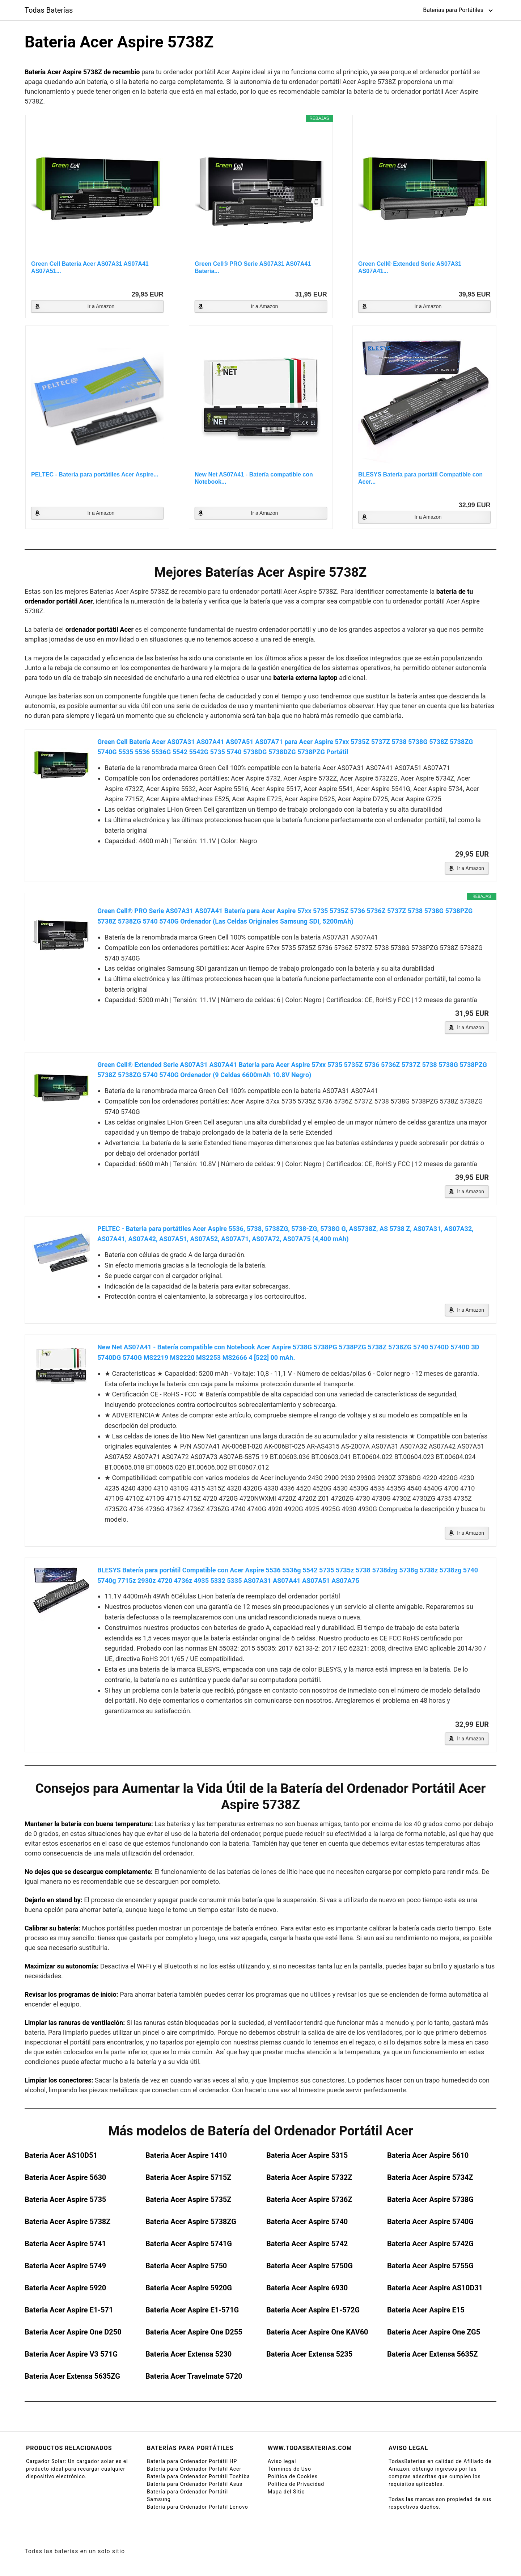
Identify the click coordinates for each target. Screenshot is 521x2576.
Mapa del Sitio (286, 2492)
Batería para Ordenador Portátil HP (192, 2461)
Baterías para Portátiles (453, 10)
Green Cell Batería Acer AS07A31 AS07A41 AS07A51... (90, 267)
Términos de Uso (289, 2469)
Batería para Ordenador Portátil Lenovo (197, 2507)
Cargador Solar (45, 2461)
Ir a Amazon (101, 306)
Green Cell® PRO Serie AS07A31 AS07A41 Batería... (253, 267)
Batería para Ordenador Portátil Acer (194, 2469)
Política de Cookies (293, 2476)
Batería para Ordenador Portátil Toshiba (198, 2476)
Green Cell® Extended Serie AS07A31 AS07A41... (409, 267)
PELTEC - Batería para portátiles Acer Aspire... (94, 474)
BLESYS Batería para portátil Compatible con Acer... (420, 478)
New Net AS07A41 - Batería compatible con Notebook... (254, 478)
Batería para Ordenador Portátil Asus (194, 2484)
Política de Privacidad (296, 2484)
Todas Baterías (49, 10)
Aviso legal (282, 2461)
